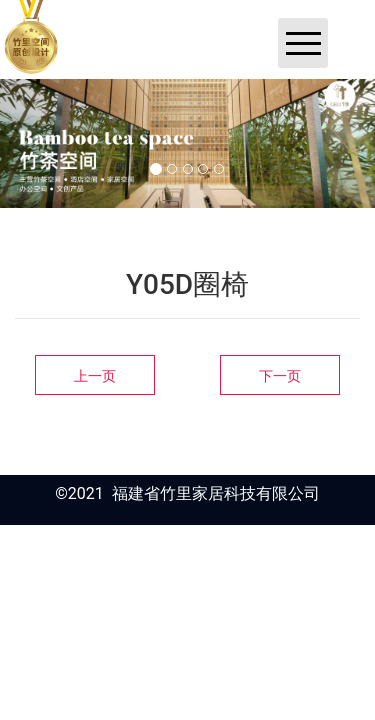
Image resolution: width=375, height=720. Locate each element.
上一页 (95, 376)
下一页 (280, 376)
